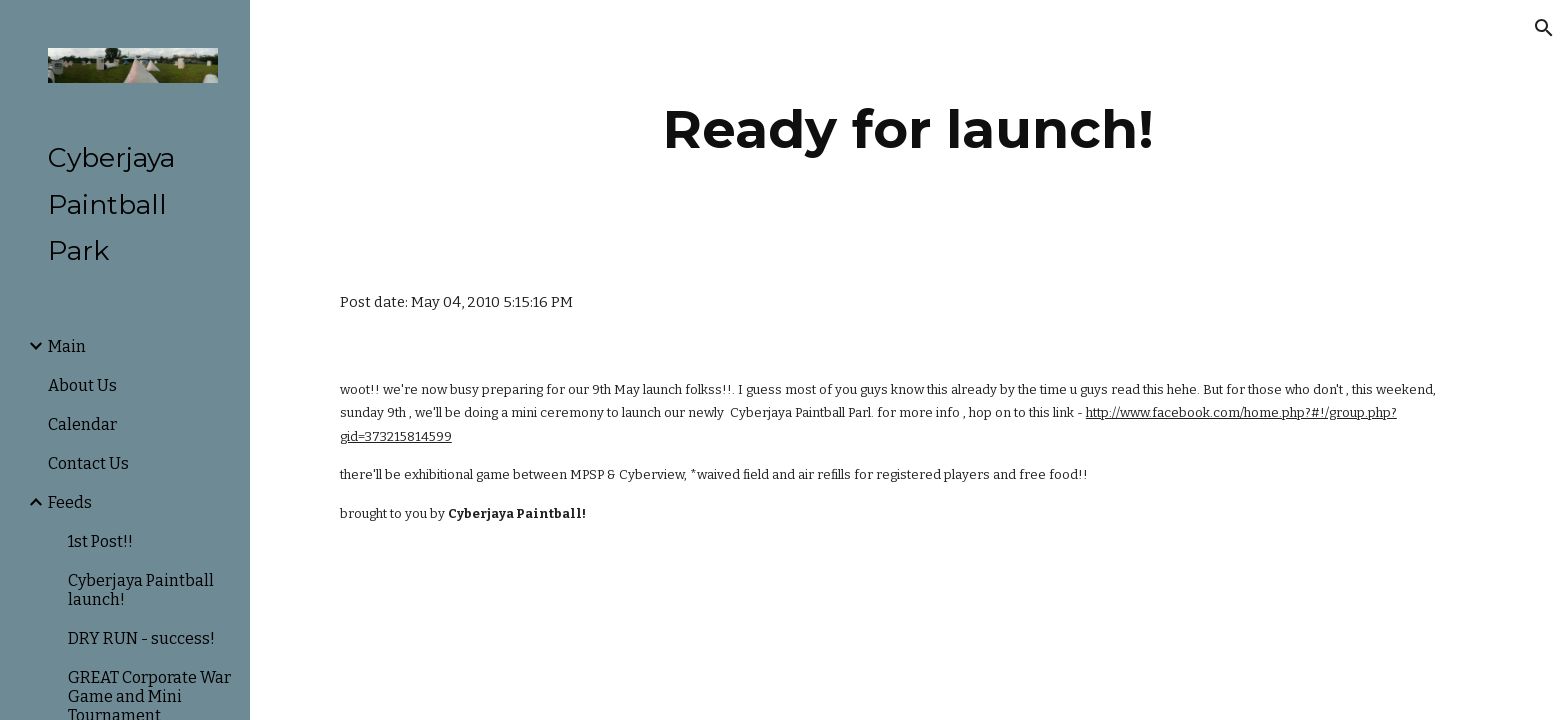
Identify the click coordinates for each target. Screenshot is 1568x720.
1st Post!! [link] (100, 541)
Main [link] (67, 346)
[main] (909, 129)
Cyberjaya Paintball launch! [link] (141, 590)
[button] (1544, 28)
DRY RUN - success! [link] (141, 638)
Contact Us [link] (88, 463)
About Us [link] (82, 385)
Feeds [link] (70, 502)
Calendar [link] (82, 424)
